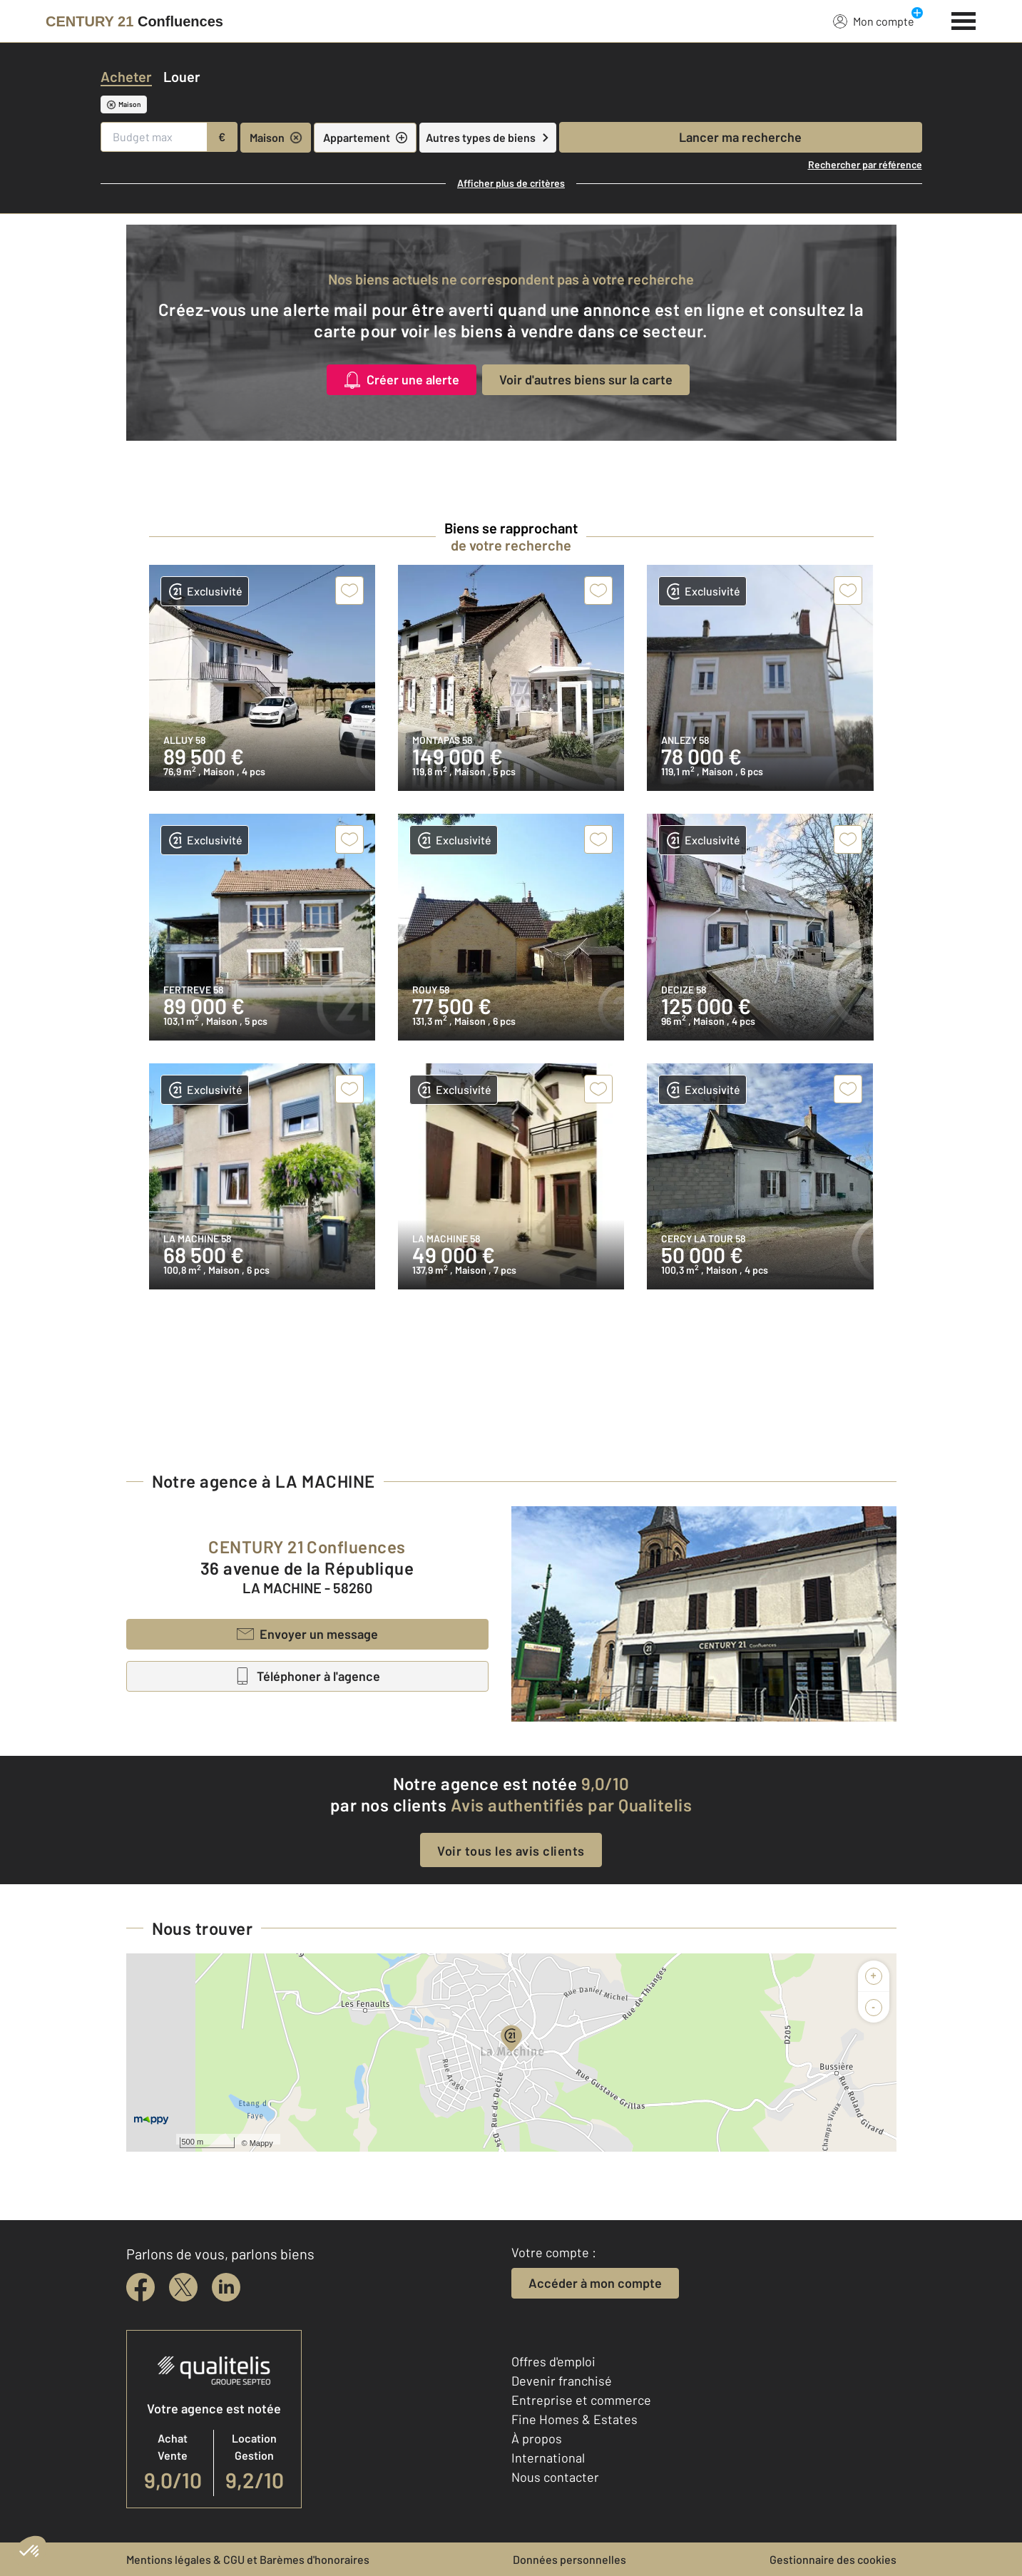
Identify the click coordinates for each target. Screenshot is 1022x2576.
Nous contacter (555, 2477)
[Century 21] (134, 21)
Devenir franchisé (561, 2380)
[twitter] (183, 2287)
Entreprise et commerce (581, 2400)
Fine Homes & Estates (574, 2419)
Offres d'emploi (553, 2361)
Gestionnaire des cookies (833, 2559)
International (548, 2457)
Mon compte (873, 21)
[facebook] (140, 2287)
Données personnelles (569, 2559)
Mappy (261, 2143)
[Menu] (963, 19)
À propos (536, 2438)
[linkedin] (226, 2287)
